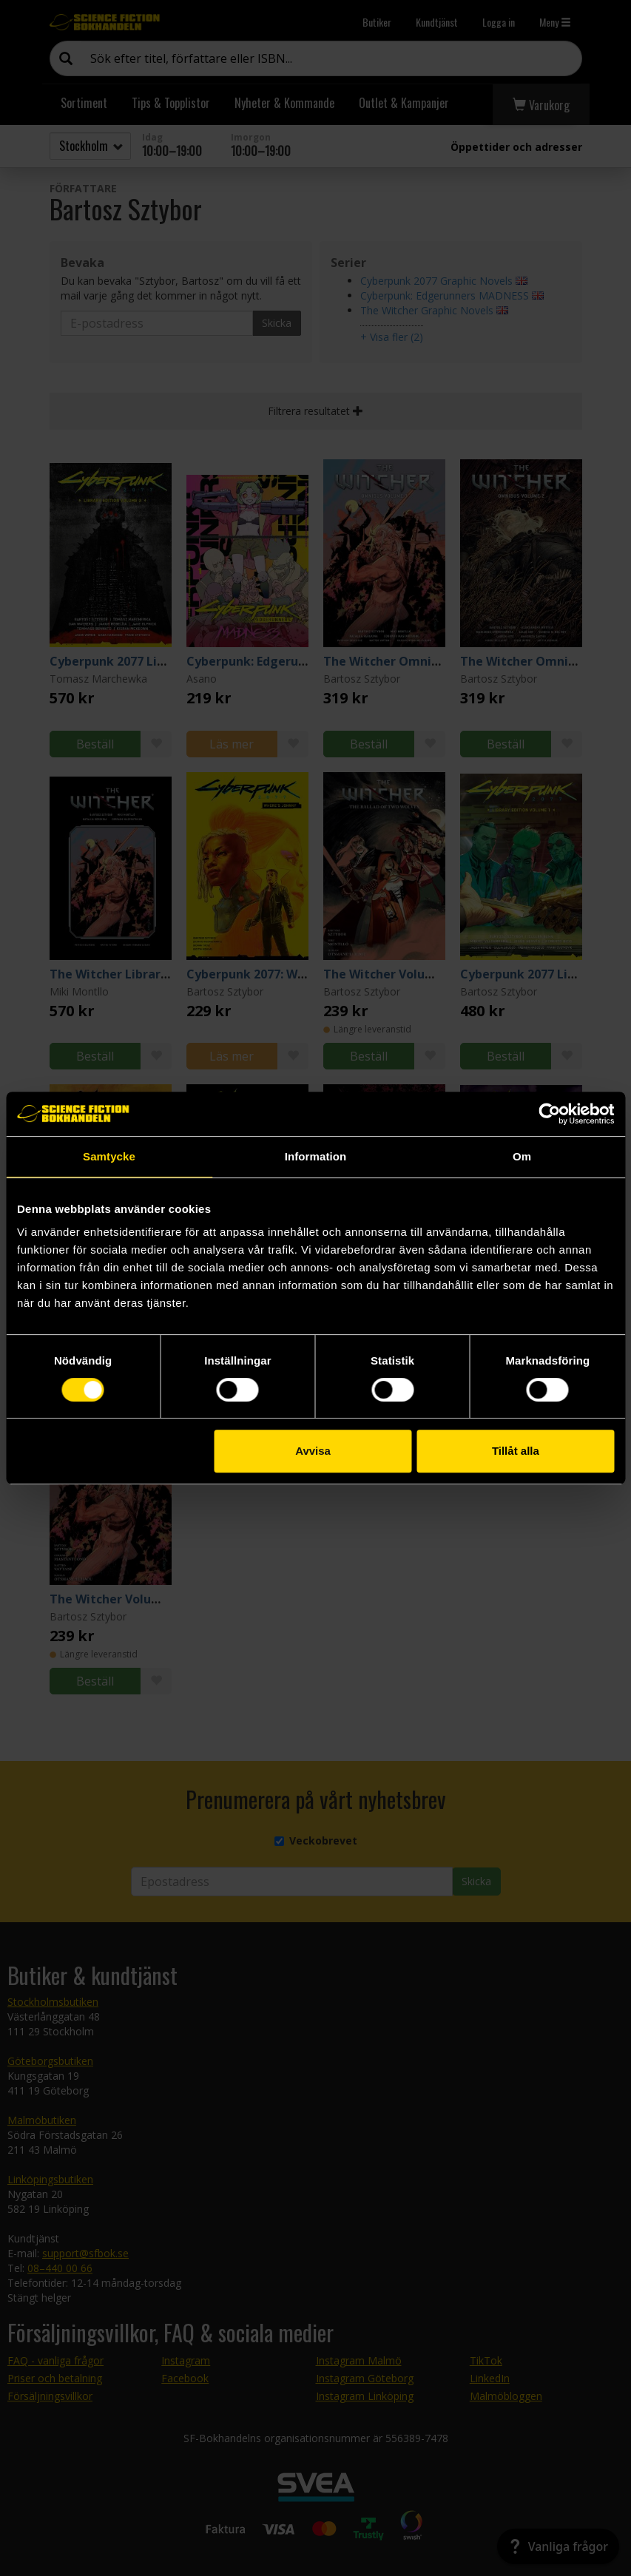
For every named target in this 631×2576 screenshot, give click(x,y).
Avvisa (313, 1450)
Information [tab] (316, 1156)
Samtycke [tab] (109, 1156)
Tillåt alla (515, 1450)
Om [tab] (522, 1156)
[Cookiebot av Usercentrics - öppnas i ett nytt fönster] (549, 1114)
